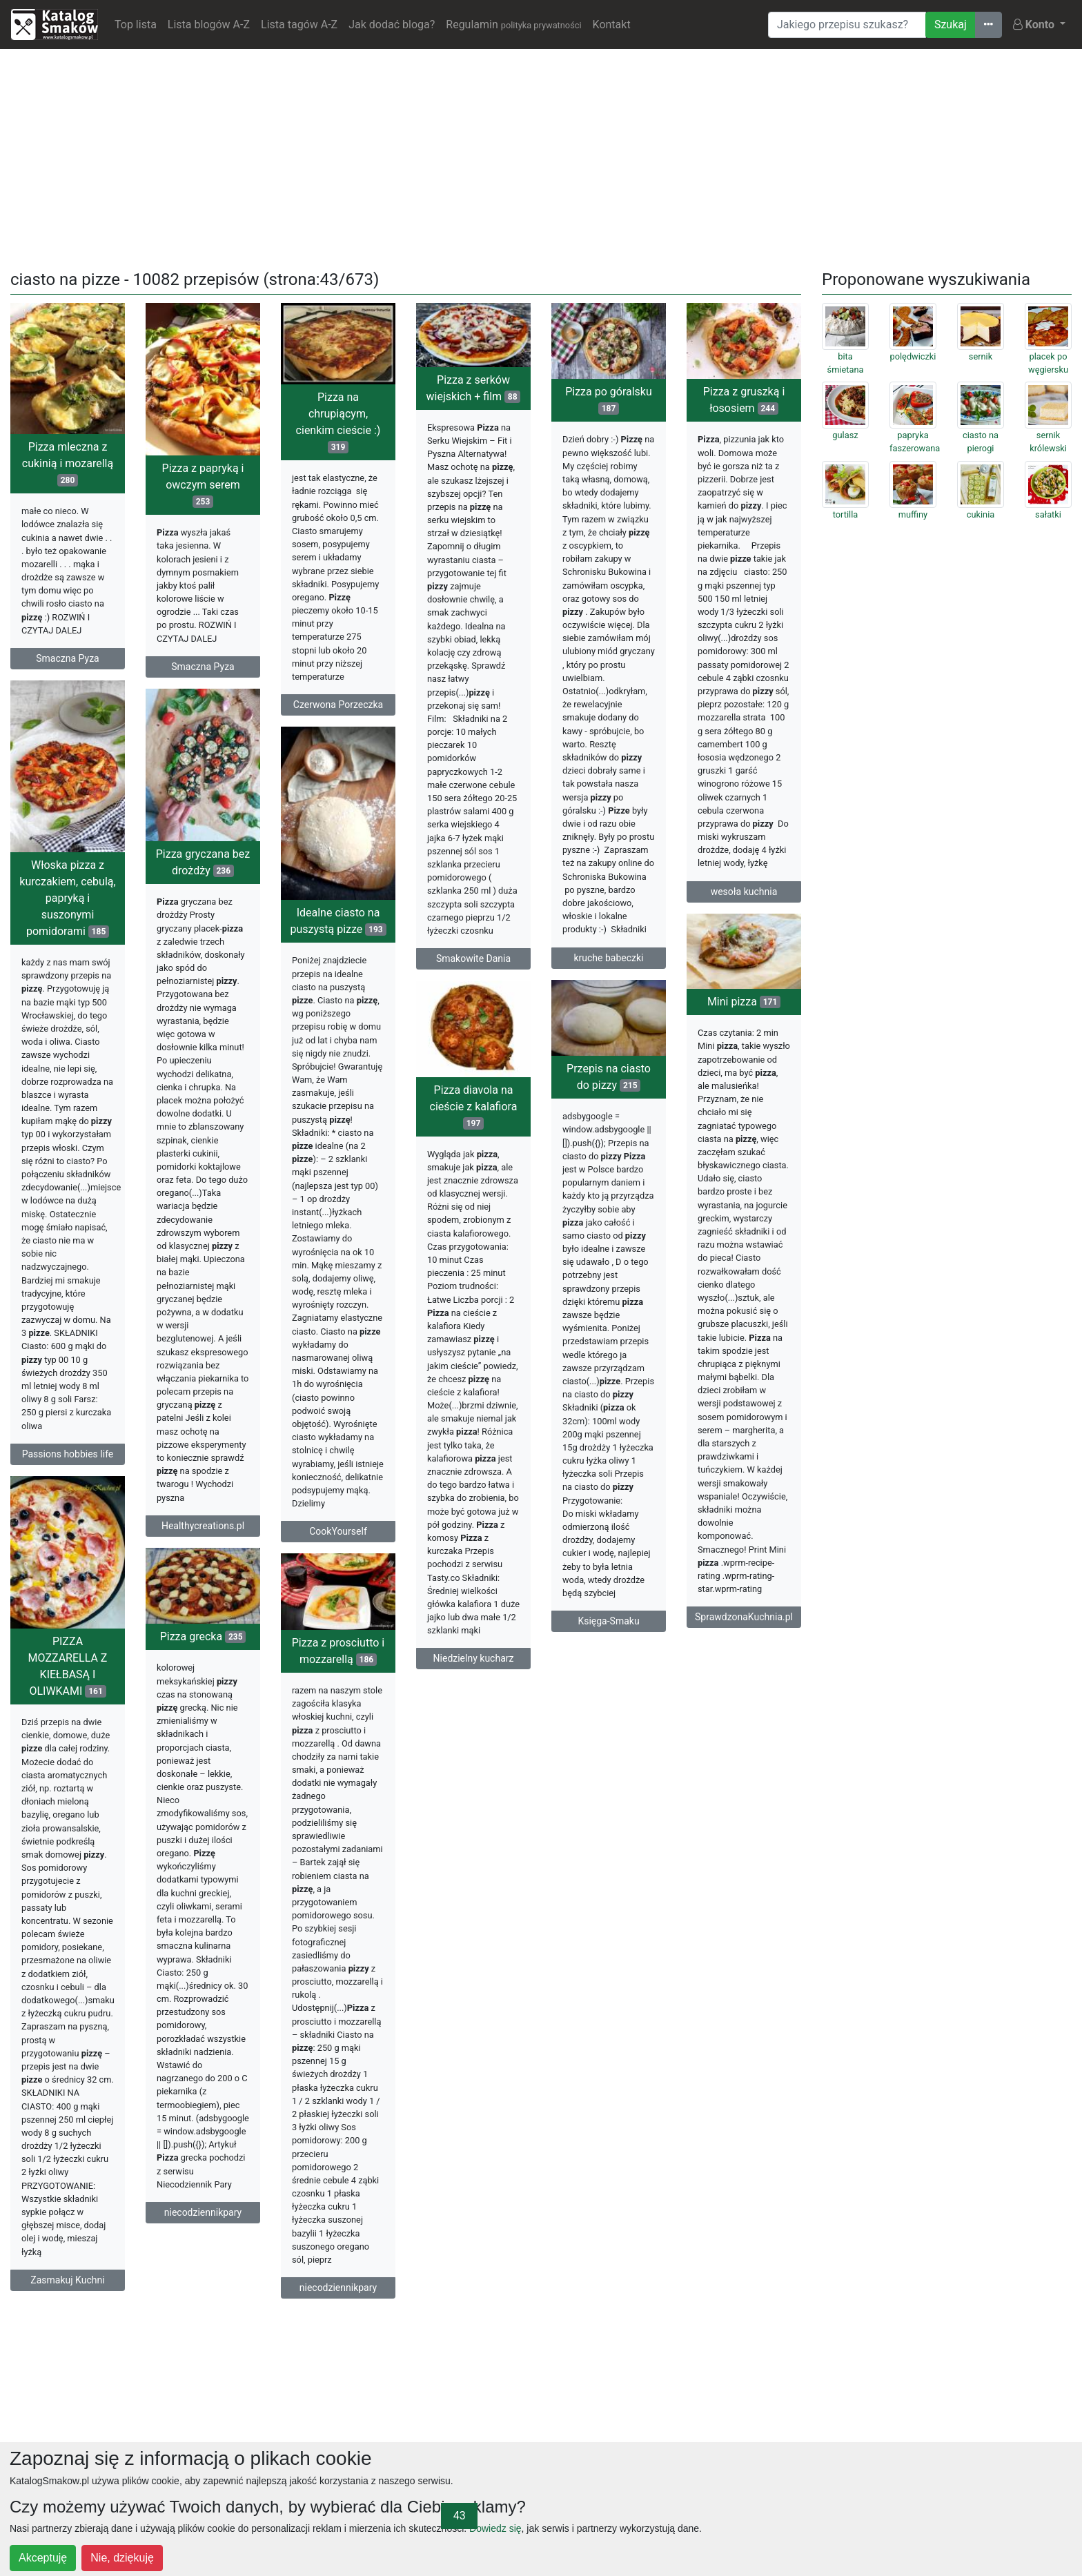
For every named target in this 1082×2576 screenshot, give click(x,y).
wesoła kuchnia (744, 891)
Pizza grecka (203, 1636)
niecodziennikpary (203, 2212)
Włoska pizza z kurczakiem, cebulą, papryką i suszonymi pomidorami (67, 898)
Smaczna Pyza (67, 658)
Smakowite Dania (473, 958)
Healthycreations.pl (202, 1525)
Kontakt (612, 24)
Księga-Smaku (608, 1620)
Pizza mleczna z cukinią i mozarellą (67, 463)
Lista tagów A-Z (299, 24)
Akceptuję (43, 2558)
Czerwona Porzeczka (338, 704)
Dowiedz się (495, 2528)
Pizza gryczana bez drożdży (203, 862)
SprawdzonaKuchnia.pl (744, 1616)
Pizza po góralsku (608, 400)
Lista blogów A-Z (209, 24)
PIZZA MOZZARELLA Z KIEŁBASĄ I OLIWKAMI (68, 1666)
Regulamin (513, 24)
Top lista (136, 24)
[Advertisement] (541, 156)
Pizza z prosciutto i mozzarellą (338, 1651)
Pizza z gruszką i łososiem (744, 400)
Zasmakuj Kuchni (67, 2279)
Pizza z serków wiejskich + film (473, 388)
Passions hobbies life (68, 1453)
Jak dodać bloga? (391, 24)
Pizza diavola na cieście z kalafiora (474, 1106)
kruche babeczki (608, 957)
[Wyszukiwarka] (847, 25)
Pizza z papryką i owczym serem (203, 485)
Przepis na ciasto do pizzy (609, 1077)
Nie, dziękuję (122, 2558)
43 (459, 2515)
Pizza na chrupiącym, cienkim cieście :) (338, 422)
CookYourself (338, 1531)
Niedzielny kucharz (473, 1658)
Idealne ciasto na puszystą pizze (338, 921)
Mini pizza (743, 1001)
